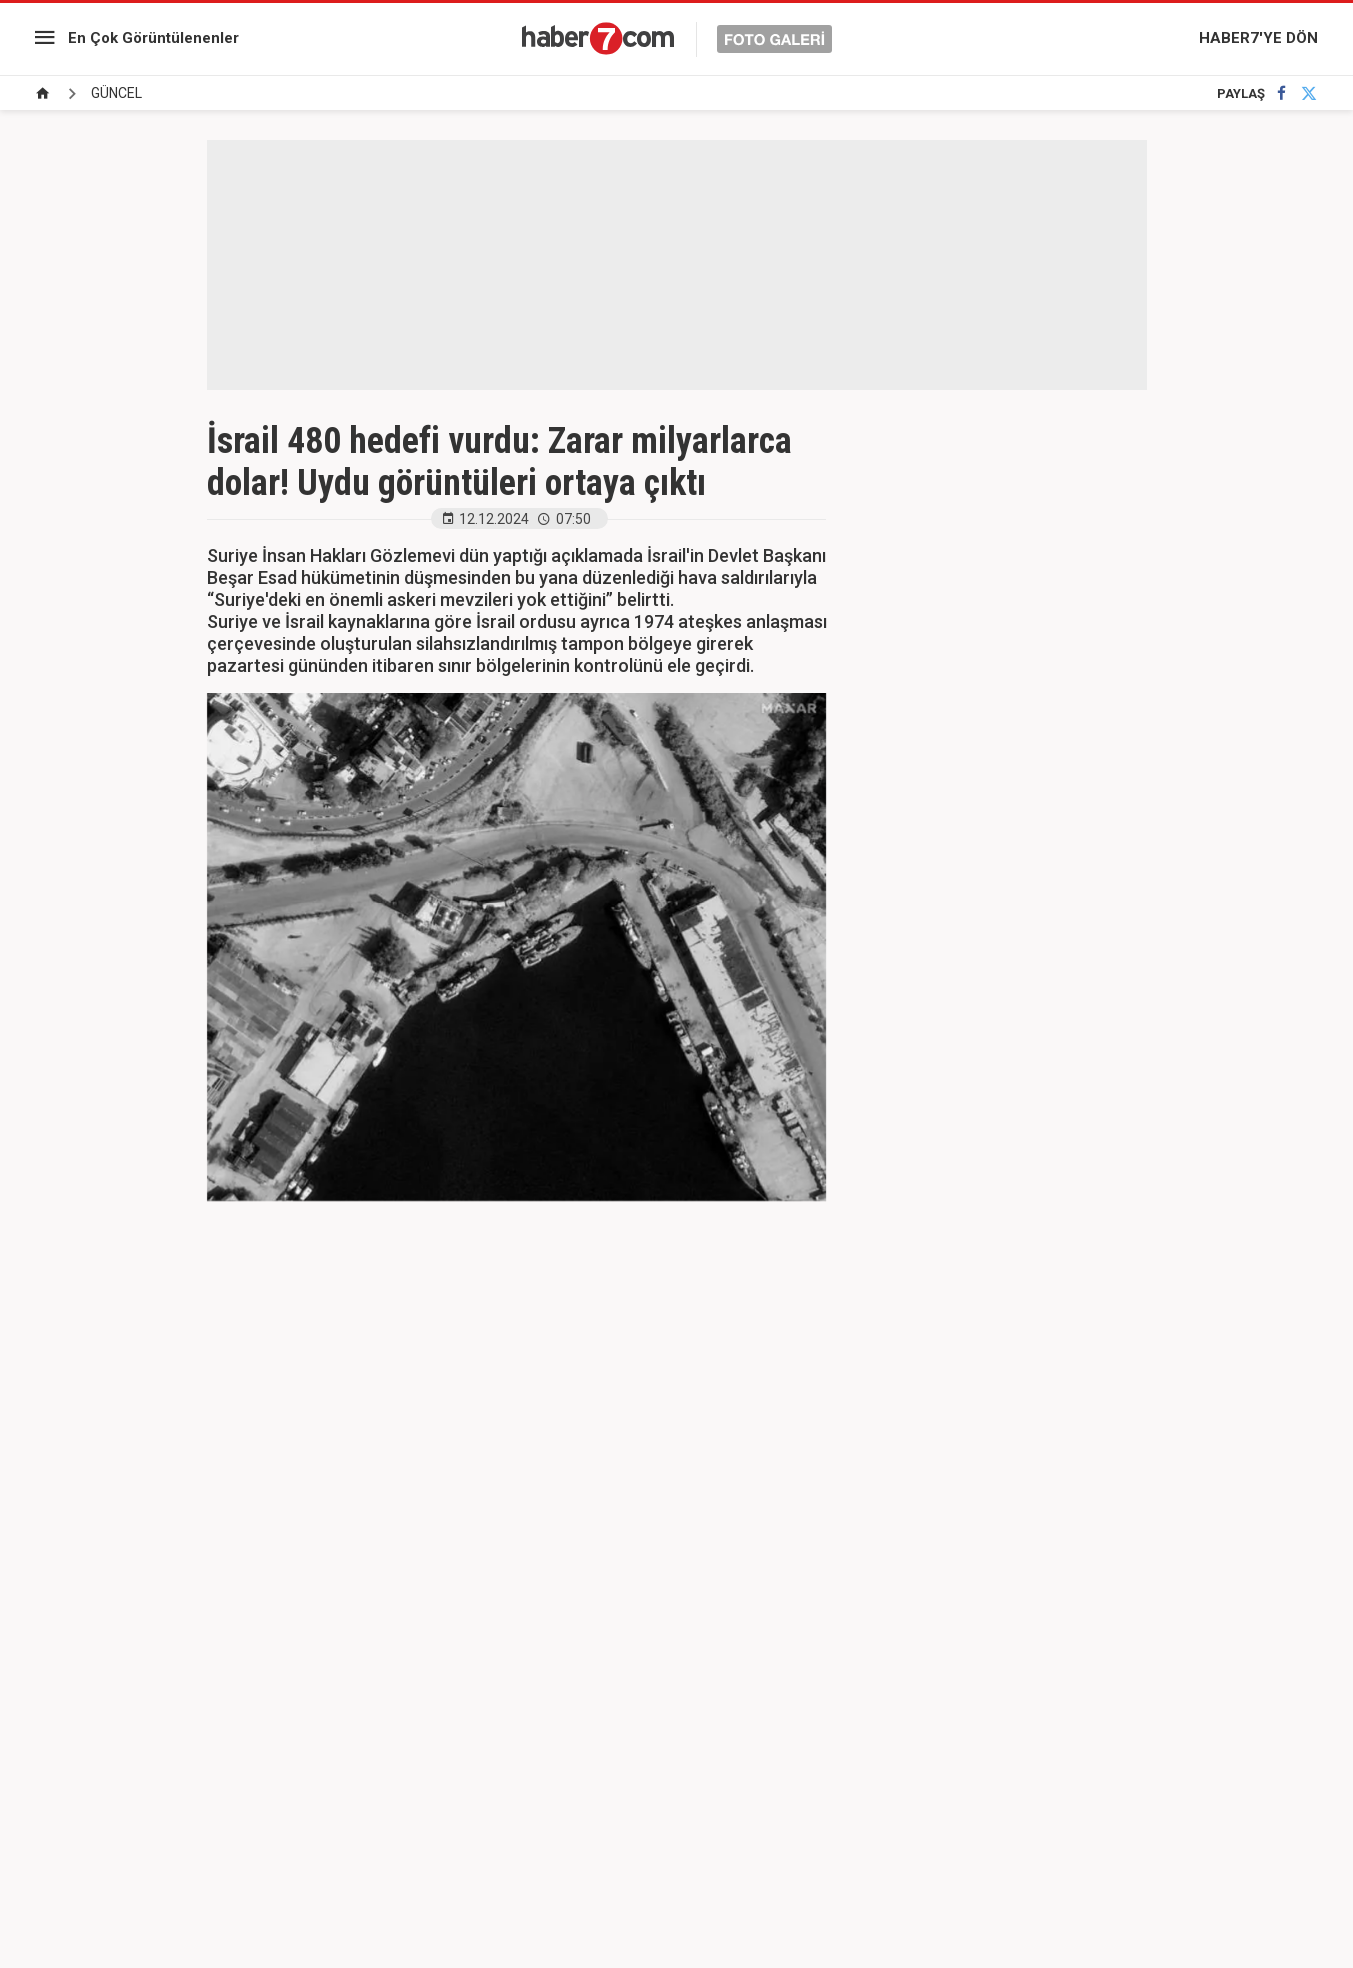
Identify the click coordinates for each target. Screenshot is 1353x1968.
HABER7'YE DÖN (1258, 38)
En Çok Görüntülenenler (153, 38)
